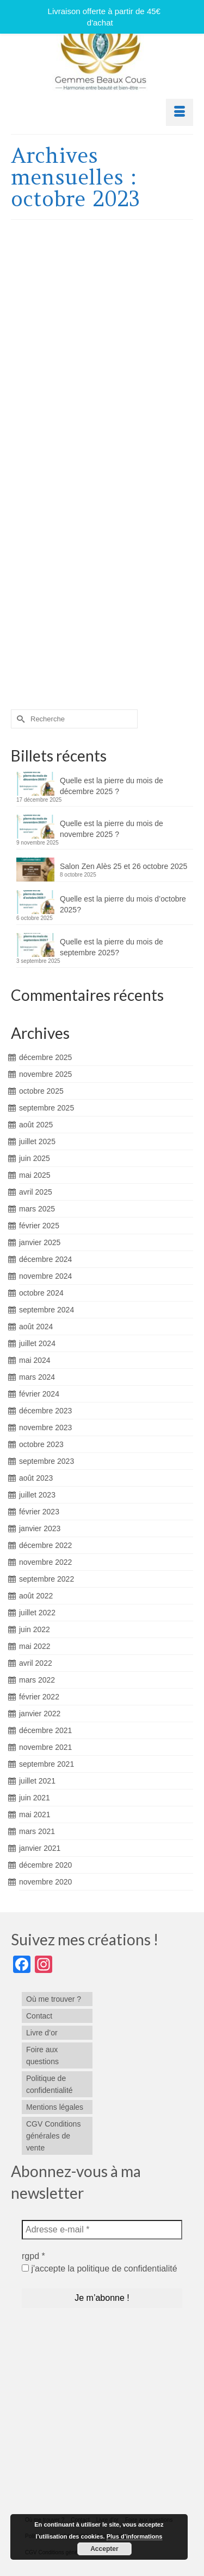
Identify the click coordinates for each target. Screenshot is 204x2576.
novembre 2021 (45, 1747)
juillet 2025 (37, 1141)
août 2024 (36, 1326)
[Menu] (179, 112)
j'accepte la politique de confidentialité (99, 2268)
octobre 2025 (41, 1091)
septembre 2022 (46, 1579)
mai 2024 (35, 1360)
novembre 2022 (45, 1562)
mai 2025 (35, 1175)
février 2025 (39, 1225)
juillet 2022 (37, 1612)
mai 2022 (35, 1646)
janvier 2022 (39, 1713)
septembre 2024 (46, 1309)
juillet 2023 (37, 1494)
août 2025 (36, 1124)
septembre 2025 (46, 1107)
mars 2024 (37, 1377)
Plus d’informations (135, 2536)
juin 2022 (34, 1629)
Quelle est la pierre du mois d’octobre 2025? (123, 904)
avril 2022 (35, 1663)
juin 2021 (34, 1797)
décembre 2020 (45, 1865)
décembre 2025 (45, 1057)
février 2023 (39, 1511)
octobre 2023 (41, 1444)
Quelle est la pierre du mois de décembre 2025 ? (111, 786)
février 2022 (39, 1696)
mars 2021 (37, 1831)
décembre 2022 (45, 1545)
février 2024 (39, 1393)
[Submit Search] (19, 718)
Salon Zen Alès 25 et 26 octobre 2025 (123, 866)
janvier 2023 (39, 1528)
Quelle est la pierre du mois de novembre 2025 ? (111, 829)
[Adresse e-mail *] (102, 2229)
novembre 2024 (45, 1276)
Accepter (104, 2549)
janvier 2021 (39, 1848)
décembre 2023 (45, 1410)
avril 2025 (35, 1192)
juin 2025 (34, 1158)
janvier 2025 (39, 1242)
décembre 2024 (45, 1259)
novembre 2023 (45, 1427)
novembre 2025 (45, 1074)
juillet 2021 (37, 1780)
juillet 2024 (37, 1343)
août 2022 (36, 1595)
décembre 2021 (45, 1730)
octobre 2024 (41, 1293)
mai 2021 (35, 1814)
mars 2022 (37, 1680)
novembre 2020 (45, 1881)
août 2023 (36, 1478)
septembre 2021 (46, 1764)
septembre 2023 (46, 1461)
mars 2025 (37, 1208)
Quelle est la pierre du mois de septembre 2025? (111, 947)
